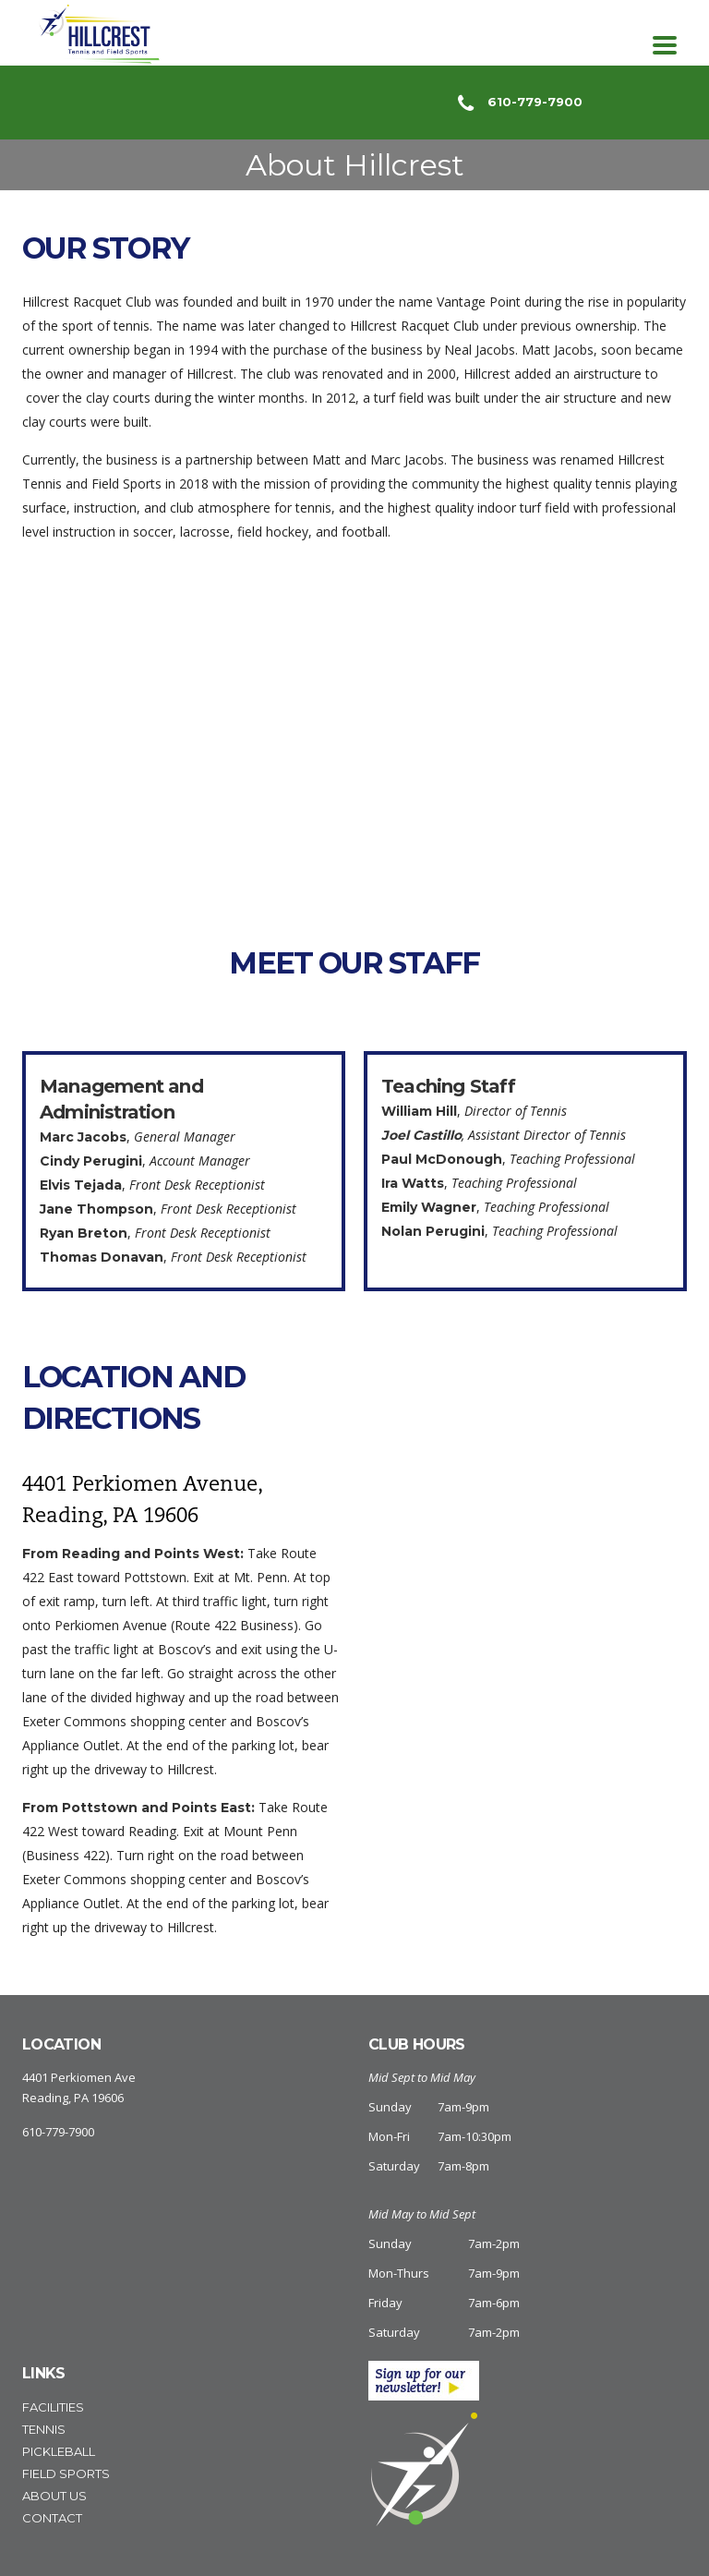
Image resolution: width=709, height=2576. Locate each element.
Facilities (53, 2407)
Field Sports (66, 2473)
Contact (52, 2517)
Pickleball (58, 2451)
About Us (54, 2495)
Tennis (44, 2429)
